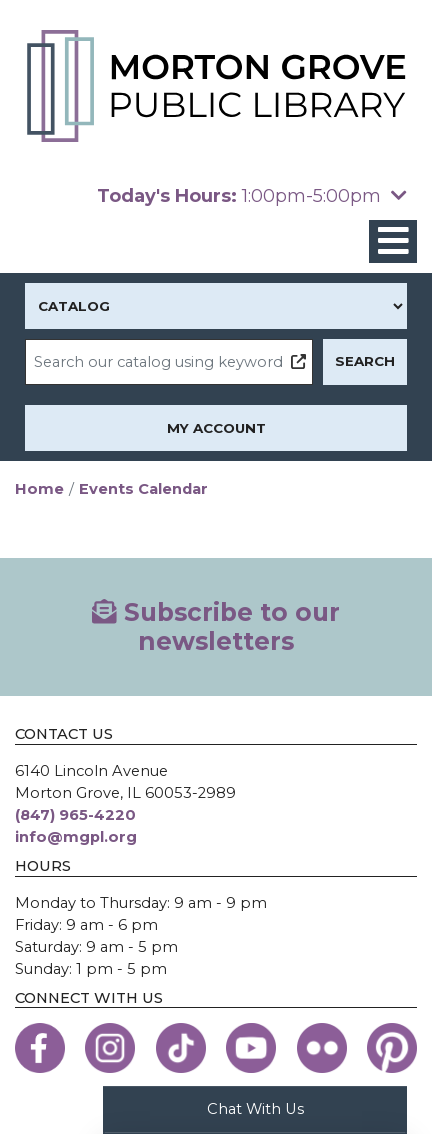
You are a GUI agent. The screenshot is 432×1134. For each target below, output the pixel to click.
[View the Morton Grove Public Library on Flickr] (322, 1048)
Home (39, 489)
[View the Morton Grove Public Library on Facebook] (40, 1048)
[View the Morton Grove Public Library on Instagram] (110, 1048)
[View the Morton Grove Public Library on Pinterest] (392, 1048)
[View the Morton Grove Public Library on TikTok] (181, 1048)
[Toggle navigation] (393, 241)
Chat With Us (255, 1109)
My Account (216, 428)
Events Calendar (143, 489)
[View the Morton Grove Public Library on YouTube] (251, 1048)
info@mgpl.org (76, 837)
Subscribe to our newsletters (216, 626)
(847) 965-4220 (75, 815)
